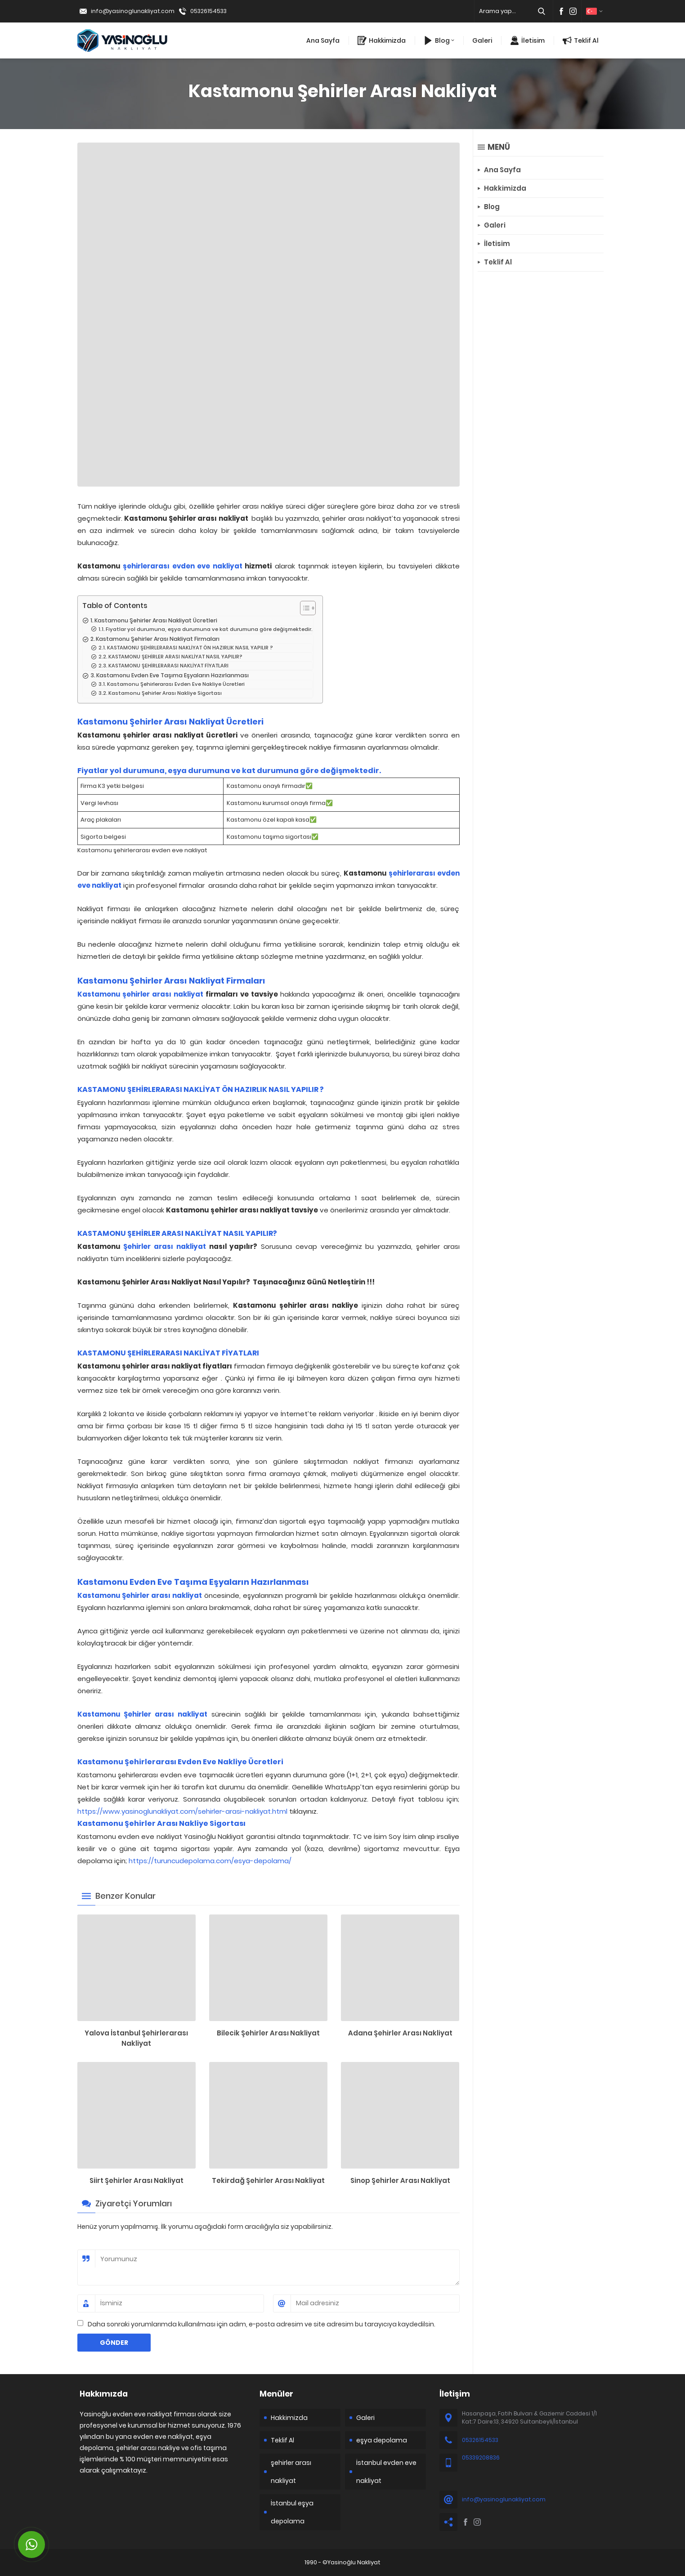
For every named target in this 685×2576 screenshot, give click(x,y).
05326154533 (208, 11)
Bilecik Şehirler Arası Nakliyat (268, 2033)
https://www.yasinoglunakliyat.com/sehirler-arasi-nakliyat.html (182, 1811)
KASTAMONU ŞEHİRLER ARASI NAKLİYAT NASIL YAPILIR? (175, 656)
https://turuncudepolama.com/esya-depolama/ (210, 1860)
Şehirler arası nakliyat (164, 1246)
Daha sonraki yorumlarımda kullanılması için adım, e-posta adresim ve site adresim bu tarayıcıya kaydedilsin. (261, 2324)
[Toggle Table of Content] (303, 608)
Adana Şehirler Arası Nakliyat (400, 2033)
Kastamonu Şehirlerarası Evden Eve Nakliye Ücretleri (176, 684)
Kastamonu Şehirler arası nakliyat (139, 1595)
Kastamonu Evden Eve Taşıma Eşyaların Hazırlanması (172, 675)
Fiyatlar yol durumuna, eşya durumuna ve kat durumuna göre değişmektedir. (209, 629)
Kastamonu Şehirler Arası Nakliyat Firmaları (157, 639)
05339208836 (481, 2457)
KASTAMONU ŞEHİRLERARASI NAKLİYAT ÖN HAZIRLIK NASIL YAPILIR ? (190, 647)
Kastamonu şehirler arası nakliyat (140, 994)
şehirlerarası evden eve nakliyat (182, 566)
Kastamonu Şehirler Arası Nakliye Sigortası (165, 693)
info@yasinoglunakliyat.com (133, 11)
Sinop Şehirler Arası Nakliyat (400, 2180)
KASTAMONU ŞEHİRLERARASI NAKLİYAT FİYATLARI (168, 665)
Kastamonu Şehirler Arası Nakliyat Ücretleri (155, 620)
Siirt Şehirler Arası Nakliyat (137, 2180)
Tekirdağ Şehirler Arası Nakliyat (268, 2180)
